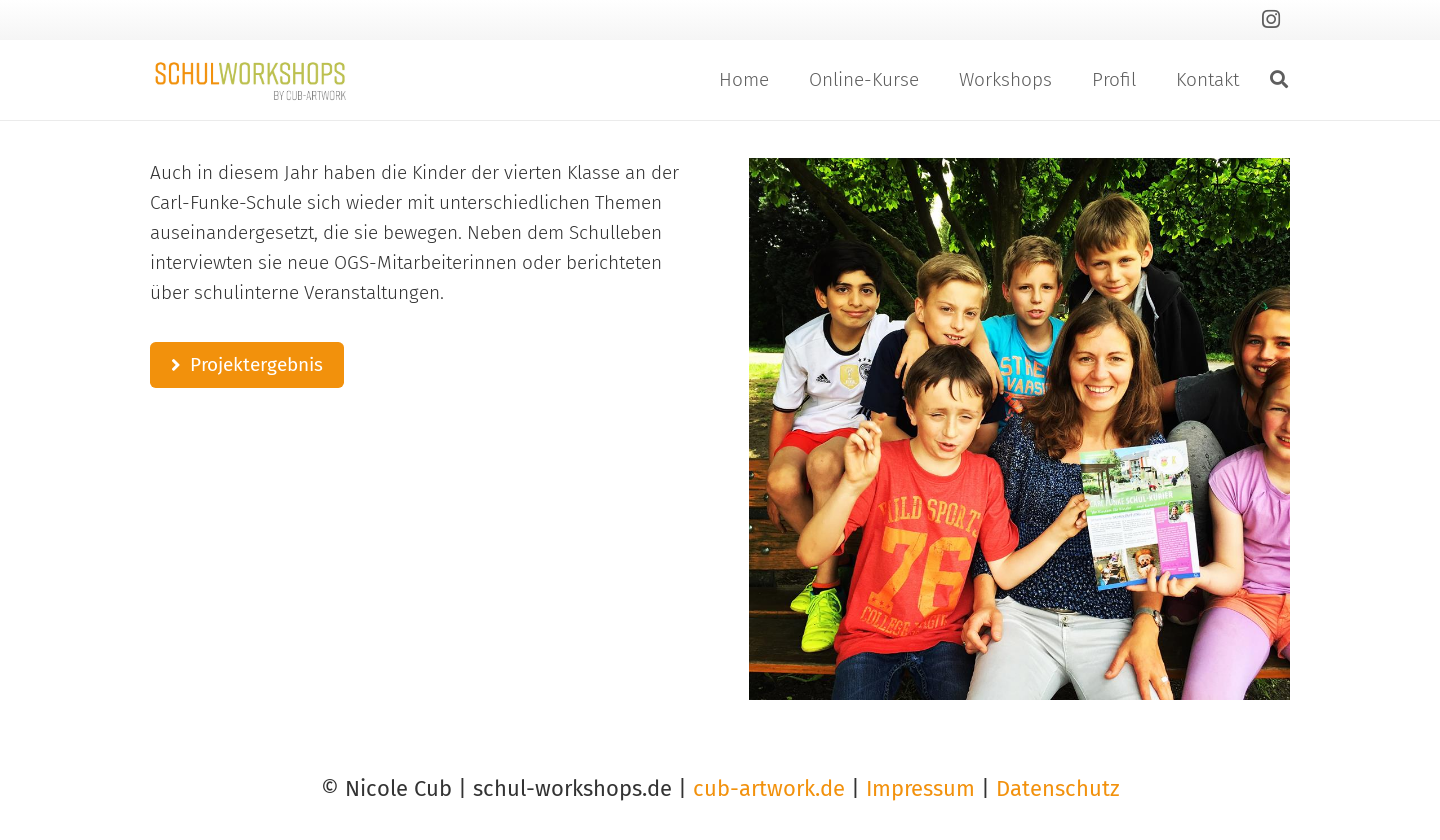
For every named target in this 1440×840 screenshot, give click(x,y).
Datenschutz (1058, 788)
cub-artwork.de (769, 788)
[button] (1279, 79)
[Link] (250, 80)
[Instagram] (1271, 20)
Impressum (920, 788)
